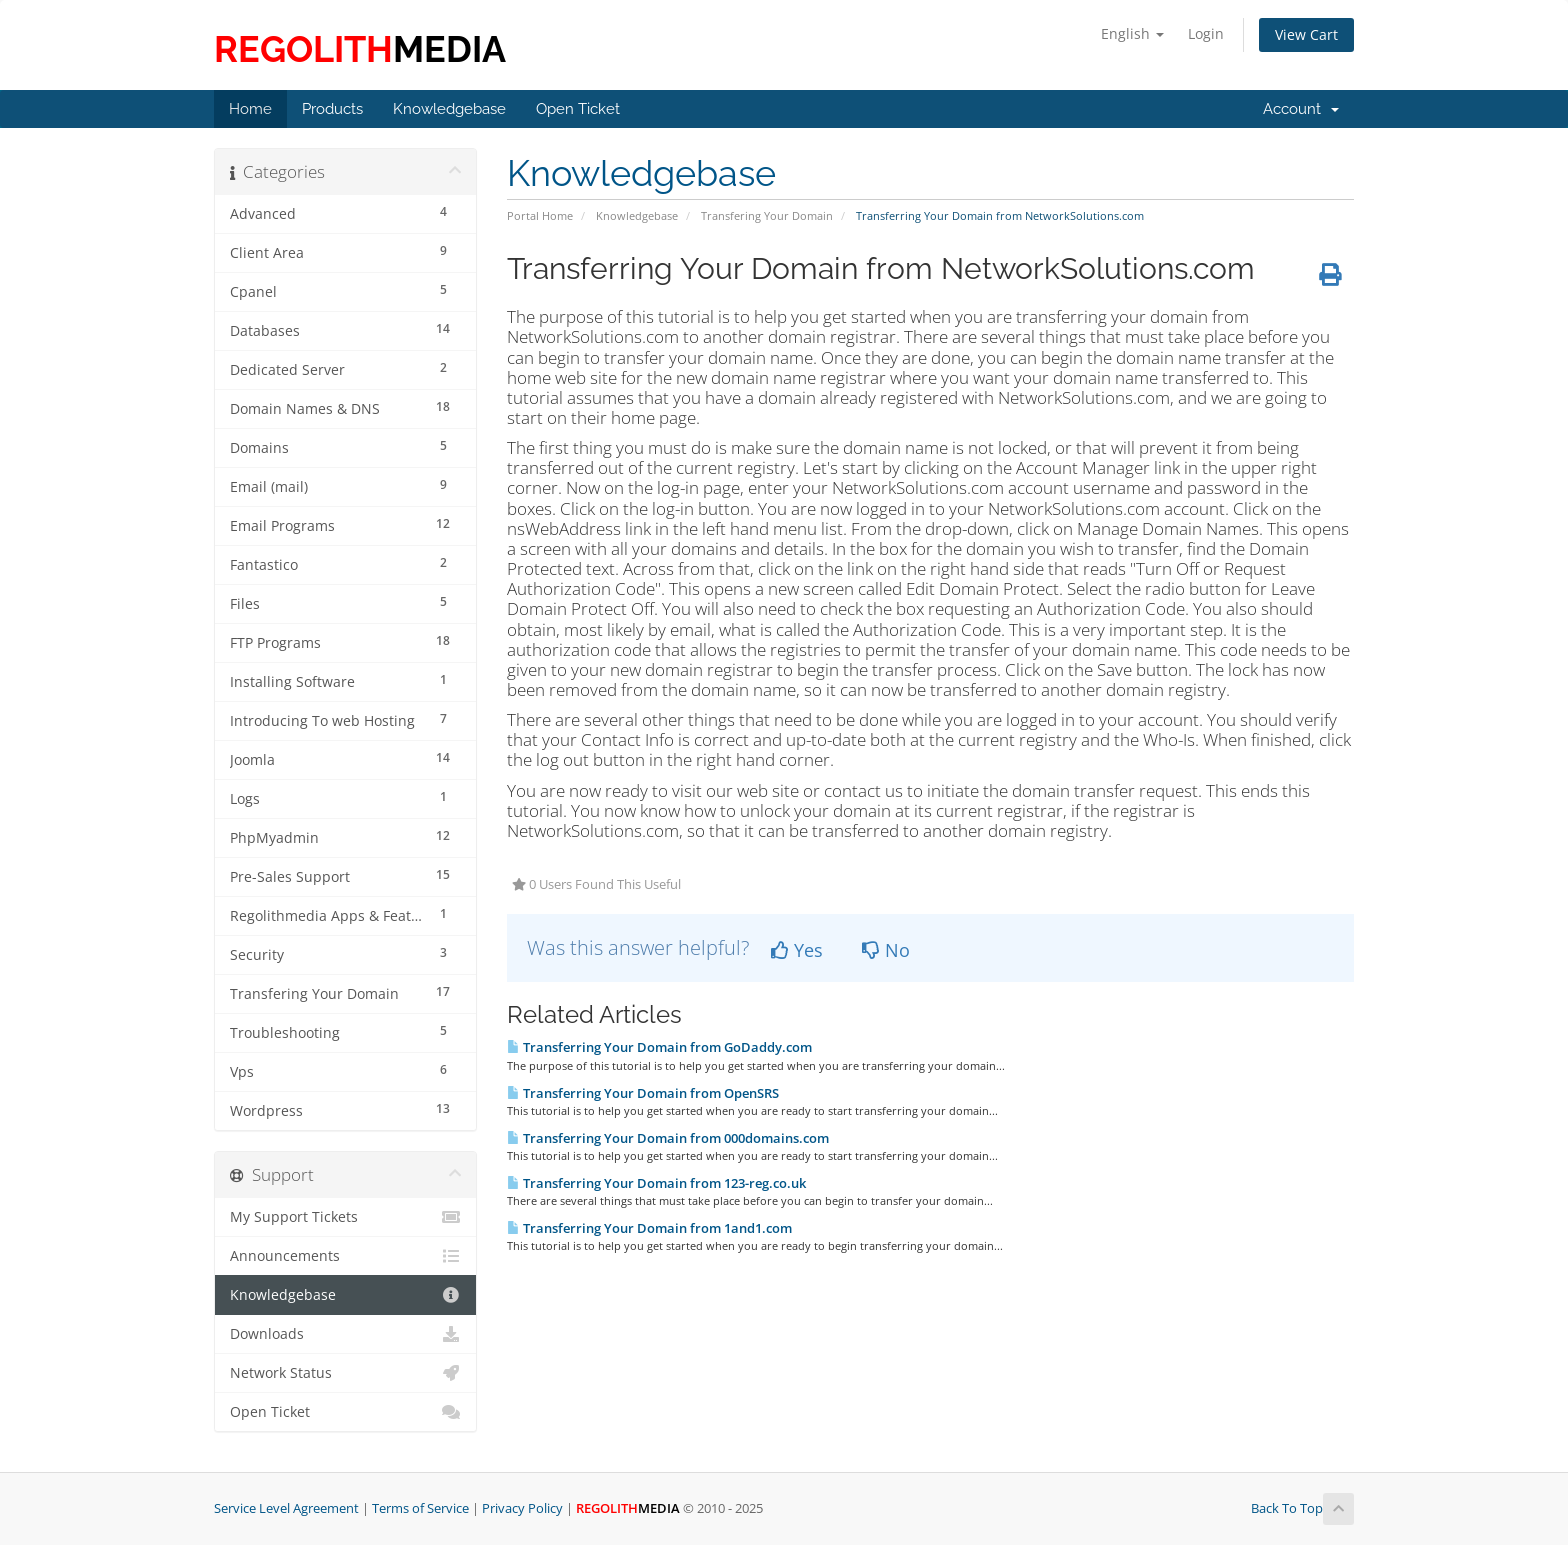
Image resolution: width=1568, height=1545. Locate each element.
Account (1301, 109)
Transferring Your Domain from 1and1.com (649, 1228)
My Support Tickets (345, 1217)
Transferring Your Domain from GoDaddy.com (659, 1047)
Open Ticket (345, 1412)
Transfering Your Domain (767, 215)
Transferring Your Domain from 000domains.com (668, 1138)
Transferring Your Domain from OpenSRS (643, 1093)
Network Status (345, 1373)
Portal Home (540, 215)
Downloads (345, 1334)
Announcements (345, 1256)
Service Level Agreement (286, 1508)
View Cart (1306, 34)
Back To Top (1302, 1509)
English (1132, 33)
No (886, 950)
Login (1206, 33)
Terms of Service (420, 1508)
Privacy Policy (522, 1508)
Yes (797, 950)
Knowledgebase (637, 215)
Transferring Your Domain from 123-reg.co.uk (656, 1183)
